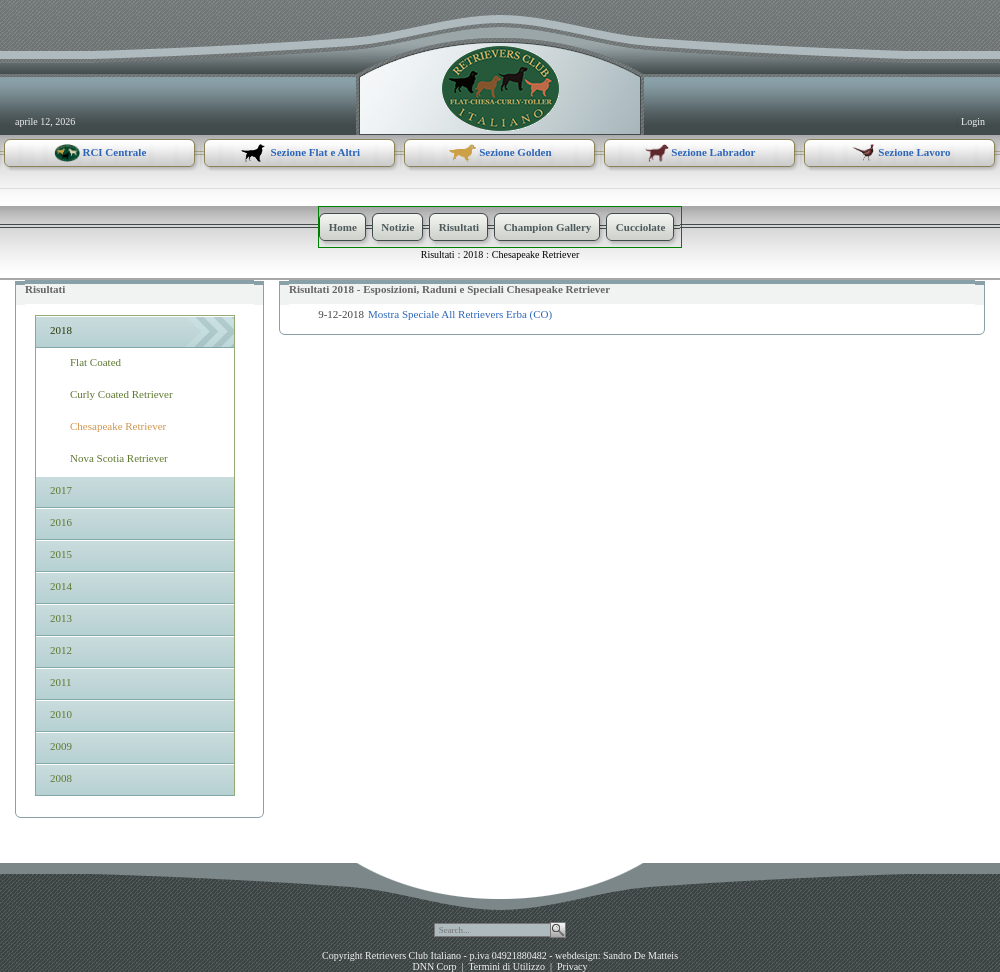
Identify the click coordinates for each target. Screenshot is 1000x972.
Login (973, 121)
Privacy (572, 966)
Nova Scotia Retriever (119, 458)
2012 (59, 650)
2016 (59, 522)
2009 (59, 746)
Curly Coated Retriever (121, 394)
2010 (59, 714)
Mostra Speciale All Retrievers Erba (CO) (460, 314)
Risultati (438, 254)
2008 (59, 778)
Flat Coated (95, 362)
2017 (59, 490)
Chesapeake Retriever (535, 254)
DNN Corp (434, 966)
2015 (59, 554)
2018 (473, 254)
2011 (59, 682)
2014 (59, 586)
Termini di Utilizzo (506, 966)
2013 (59, 618)
